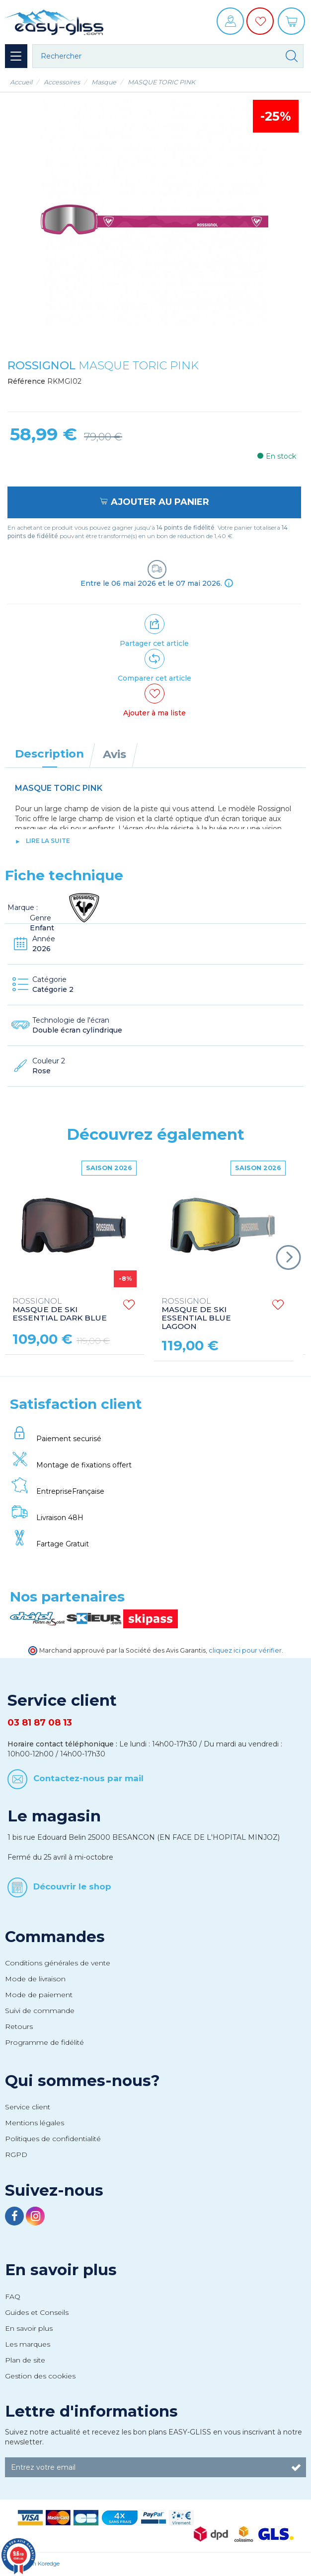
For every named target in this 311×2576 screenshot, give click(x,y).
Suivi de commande (40, 2010)
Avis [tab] (114, 754)
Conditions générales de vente (57, 1962)
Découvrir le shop (72, 1886)
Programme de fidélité (44, 2042)
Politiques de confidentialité (53, 2138)
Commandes (55, 1936)
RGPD (16, 2154)
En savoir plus (61, 2269)
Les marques (27, 2344)
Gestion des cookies (40, 2375)
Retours (19, 2026)
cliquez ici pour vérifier (245, 1650)
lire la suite (48, 840)
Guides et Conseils (37, 2312)
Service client (27, 2106)
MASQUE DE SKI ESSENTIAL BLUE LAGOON (196, 1314)
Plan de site (25, 2360)
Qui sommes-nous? (82, 2080)
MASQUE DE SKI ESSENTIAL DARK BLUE (59, 1310)
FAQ (12, 2296)
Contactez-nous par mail (88, 1778)
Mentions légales (34, 2122)
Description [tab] (49, 754)
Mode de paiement (39, 1994)
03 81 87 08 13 (39, 1722)
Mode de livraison (35, 1978)
